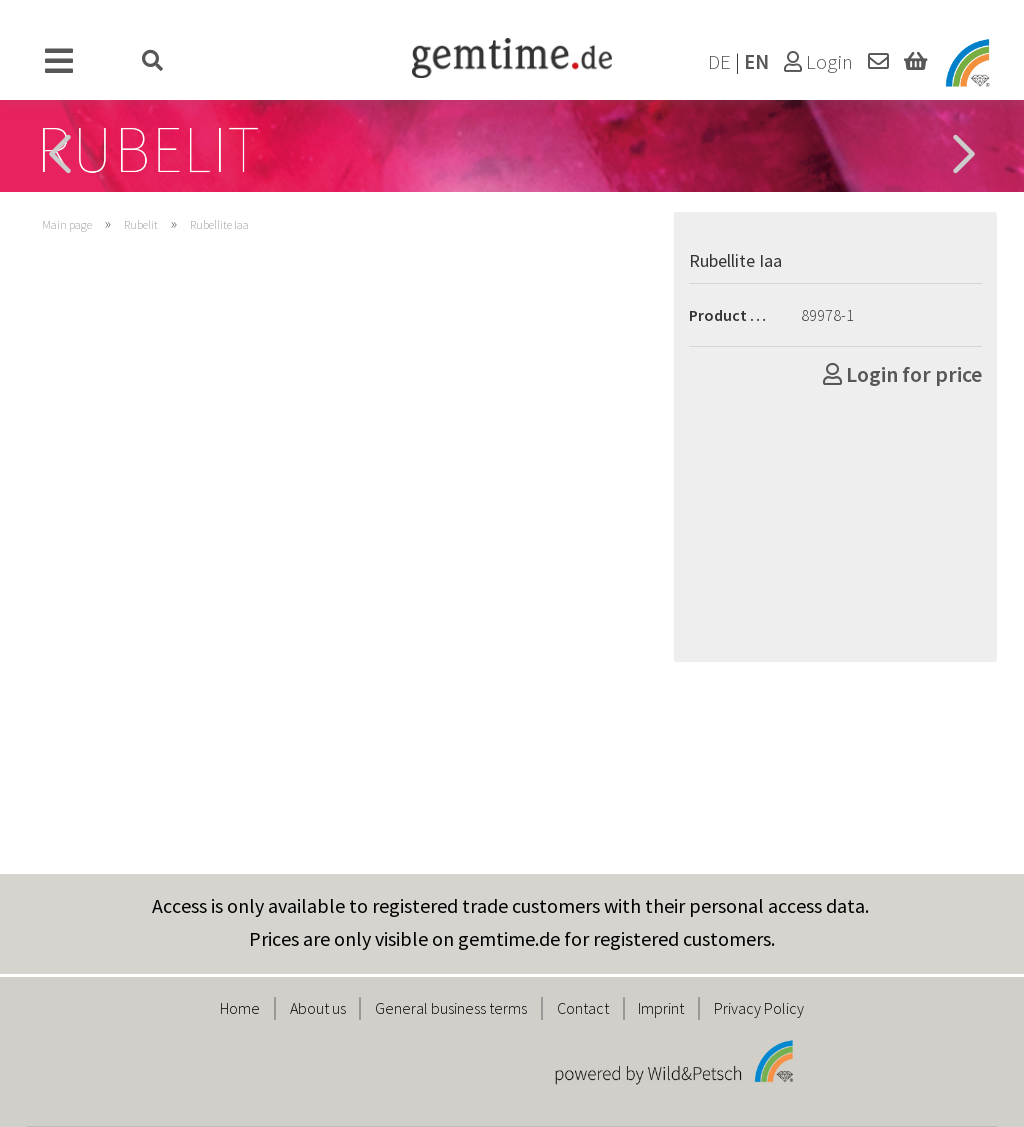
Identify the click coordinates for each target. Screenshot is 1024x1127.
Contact (583, 1008)
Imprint (661, 1008)
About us (318, 1008)
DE (719, 62)
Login (818, 62)
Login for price (902, 374)
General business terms (451, 1008)
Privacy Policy (759, 1008)
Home (240, 1008)
